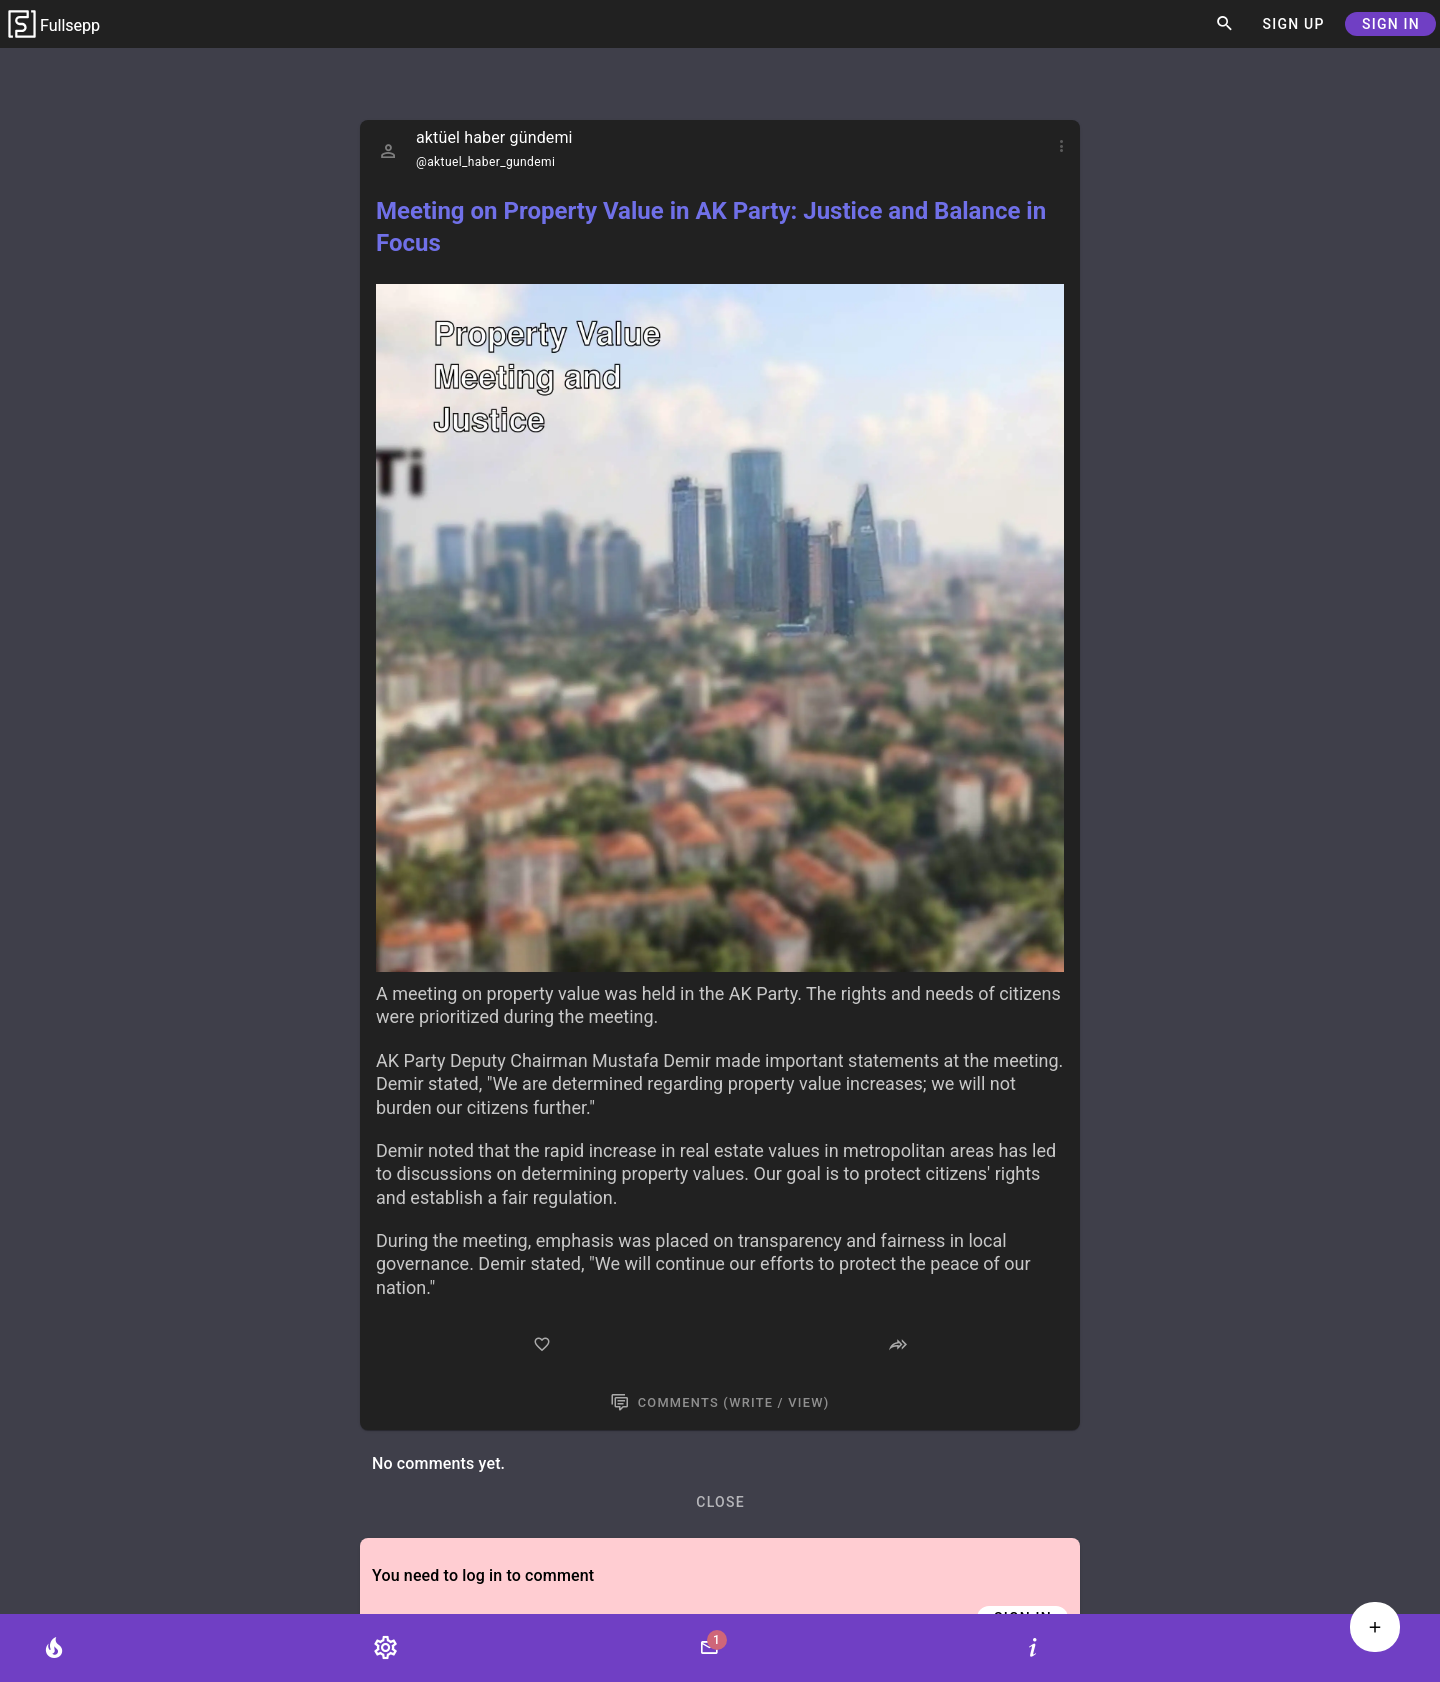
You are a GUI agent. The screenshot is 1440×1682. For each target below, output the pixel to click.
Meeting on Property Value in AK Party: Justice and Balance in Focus (711, 227)
